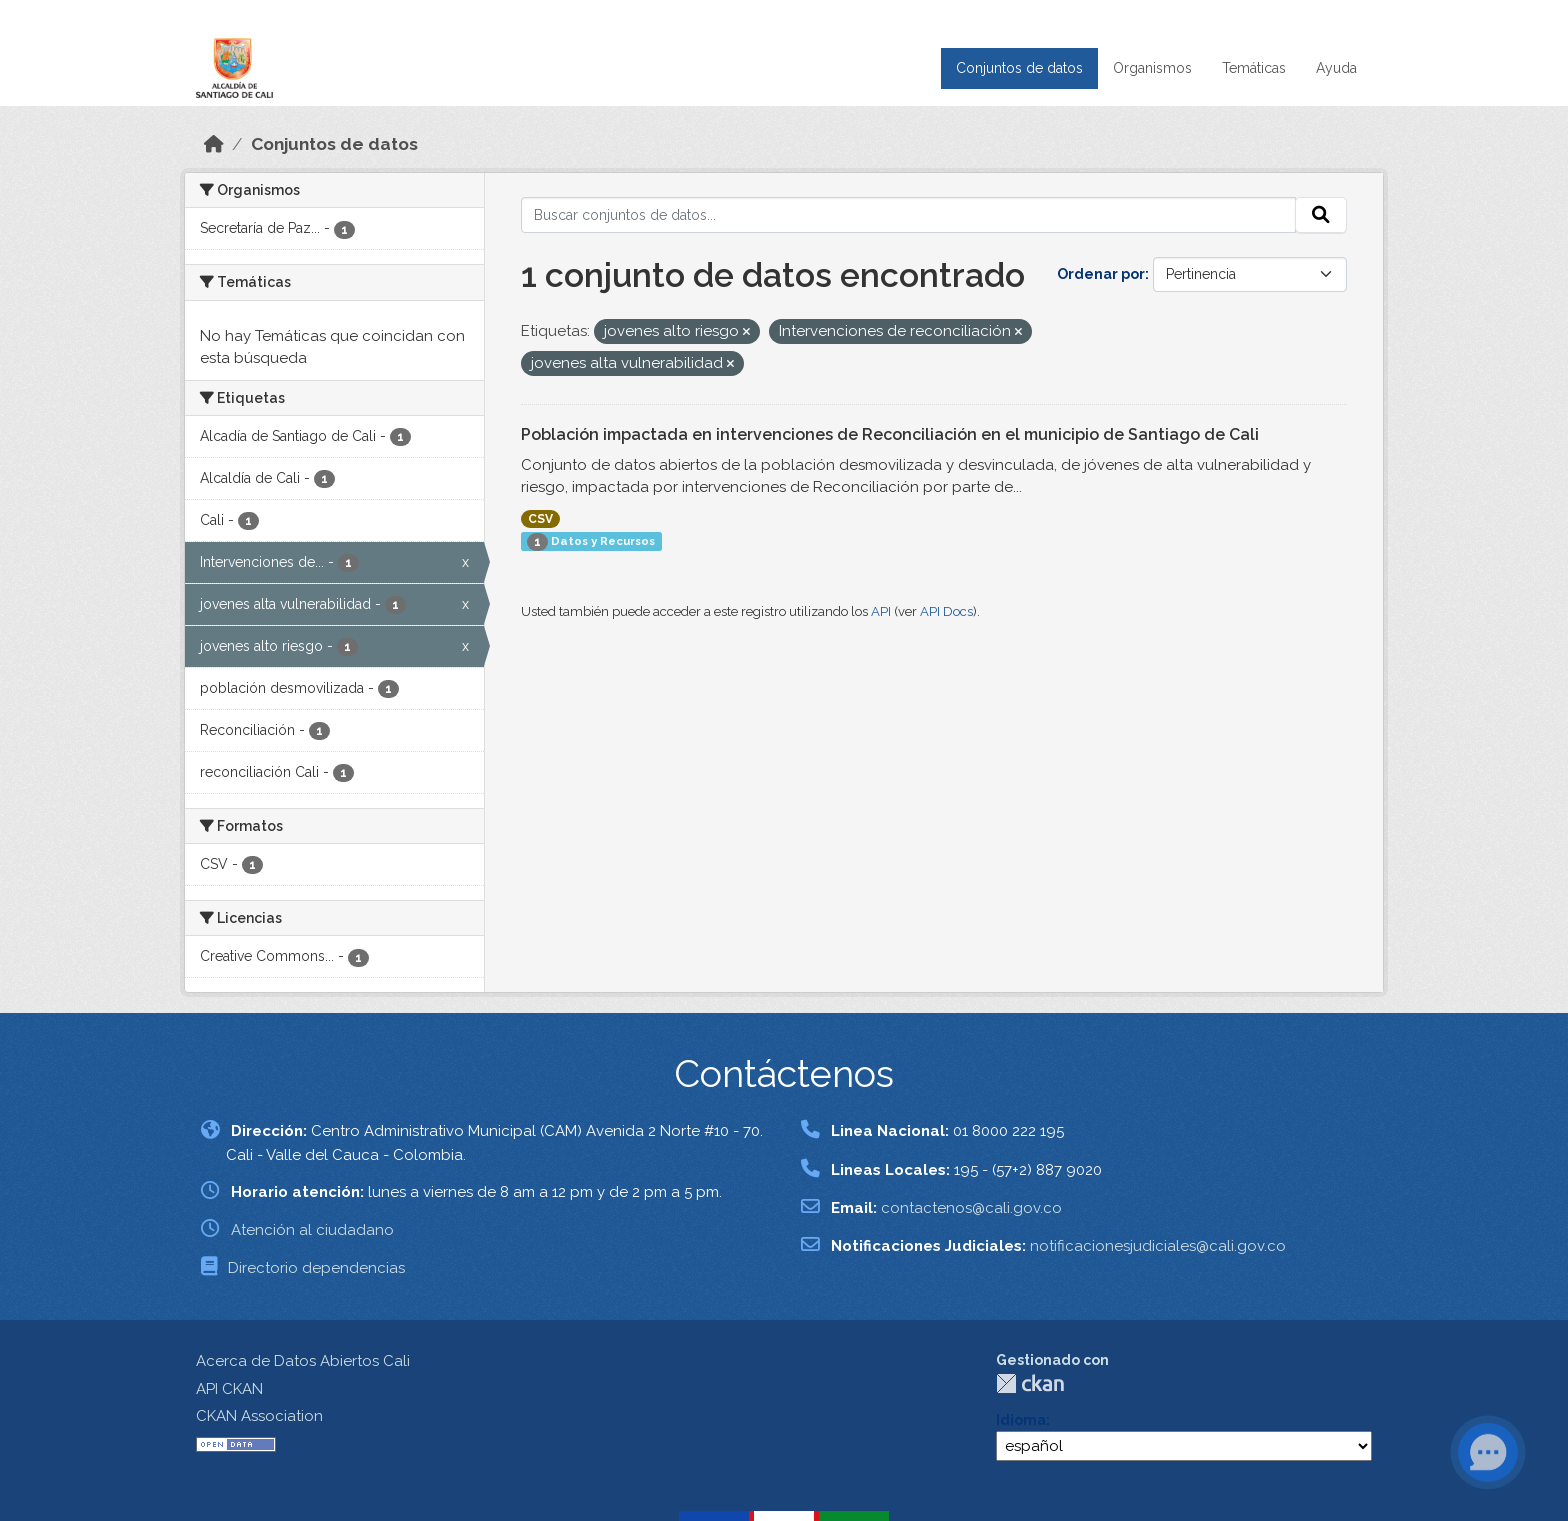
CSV (540, 519)
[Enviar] (1321, 215)
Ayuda (1336, 68)
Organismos (1152, 68)
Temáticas (1254, 68)
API (881, 611)
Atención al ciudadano (312, 1230)
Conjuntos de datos (1019, 68)
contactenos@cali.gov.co (971, 1208)
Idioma (1021, 1420)
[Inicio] (214, 144)
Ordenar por (1101, 274)
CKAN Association (259, 1416)
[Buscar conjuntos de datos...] (909, 215)
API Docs (946, 611)
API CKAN (229, 1389)
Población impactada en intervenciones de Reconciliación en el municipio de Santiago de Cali (890, 434)
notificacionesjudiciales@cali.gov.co (1158, 1246)
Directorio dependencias (316, 1268)
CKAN (1030, 1383)
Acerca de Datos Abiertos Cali (303, 1361)
